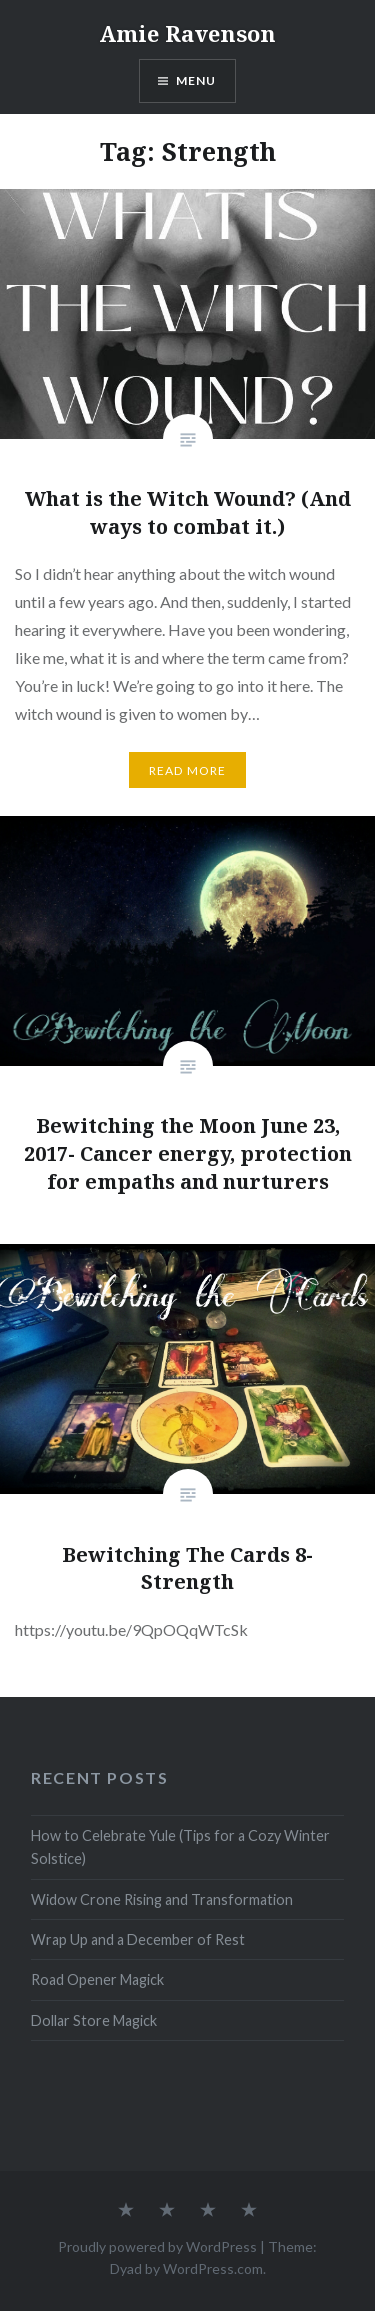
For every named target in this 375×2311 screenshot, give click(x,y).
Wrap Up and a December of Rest (138, 1939)
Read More (188, 770)
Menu (196, 80)
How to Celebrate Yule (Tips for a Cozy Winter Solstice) (180, 1847)
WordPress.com (213, 2268)
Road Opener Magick (97, 1979)
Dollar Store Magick (94, 2020)
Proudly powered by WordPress (157, 2246)
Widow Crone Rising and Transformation (162, 1899)
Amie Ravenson (187, 33)
